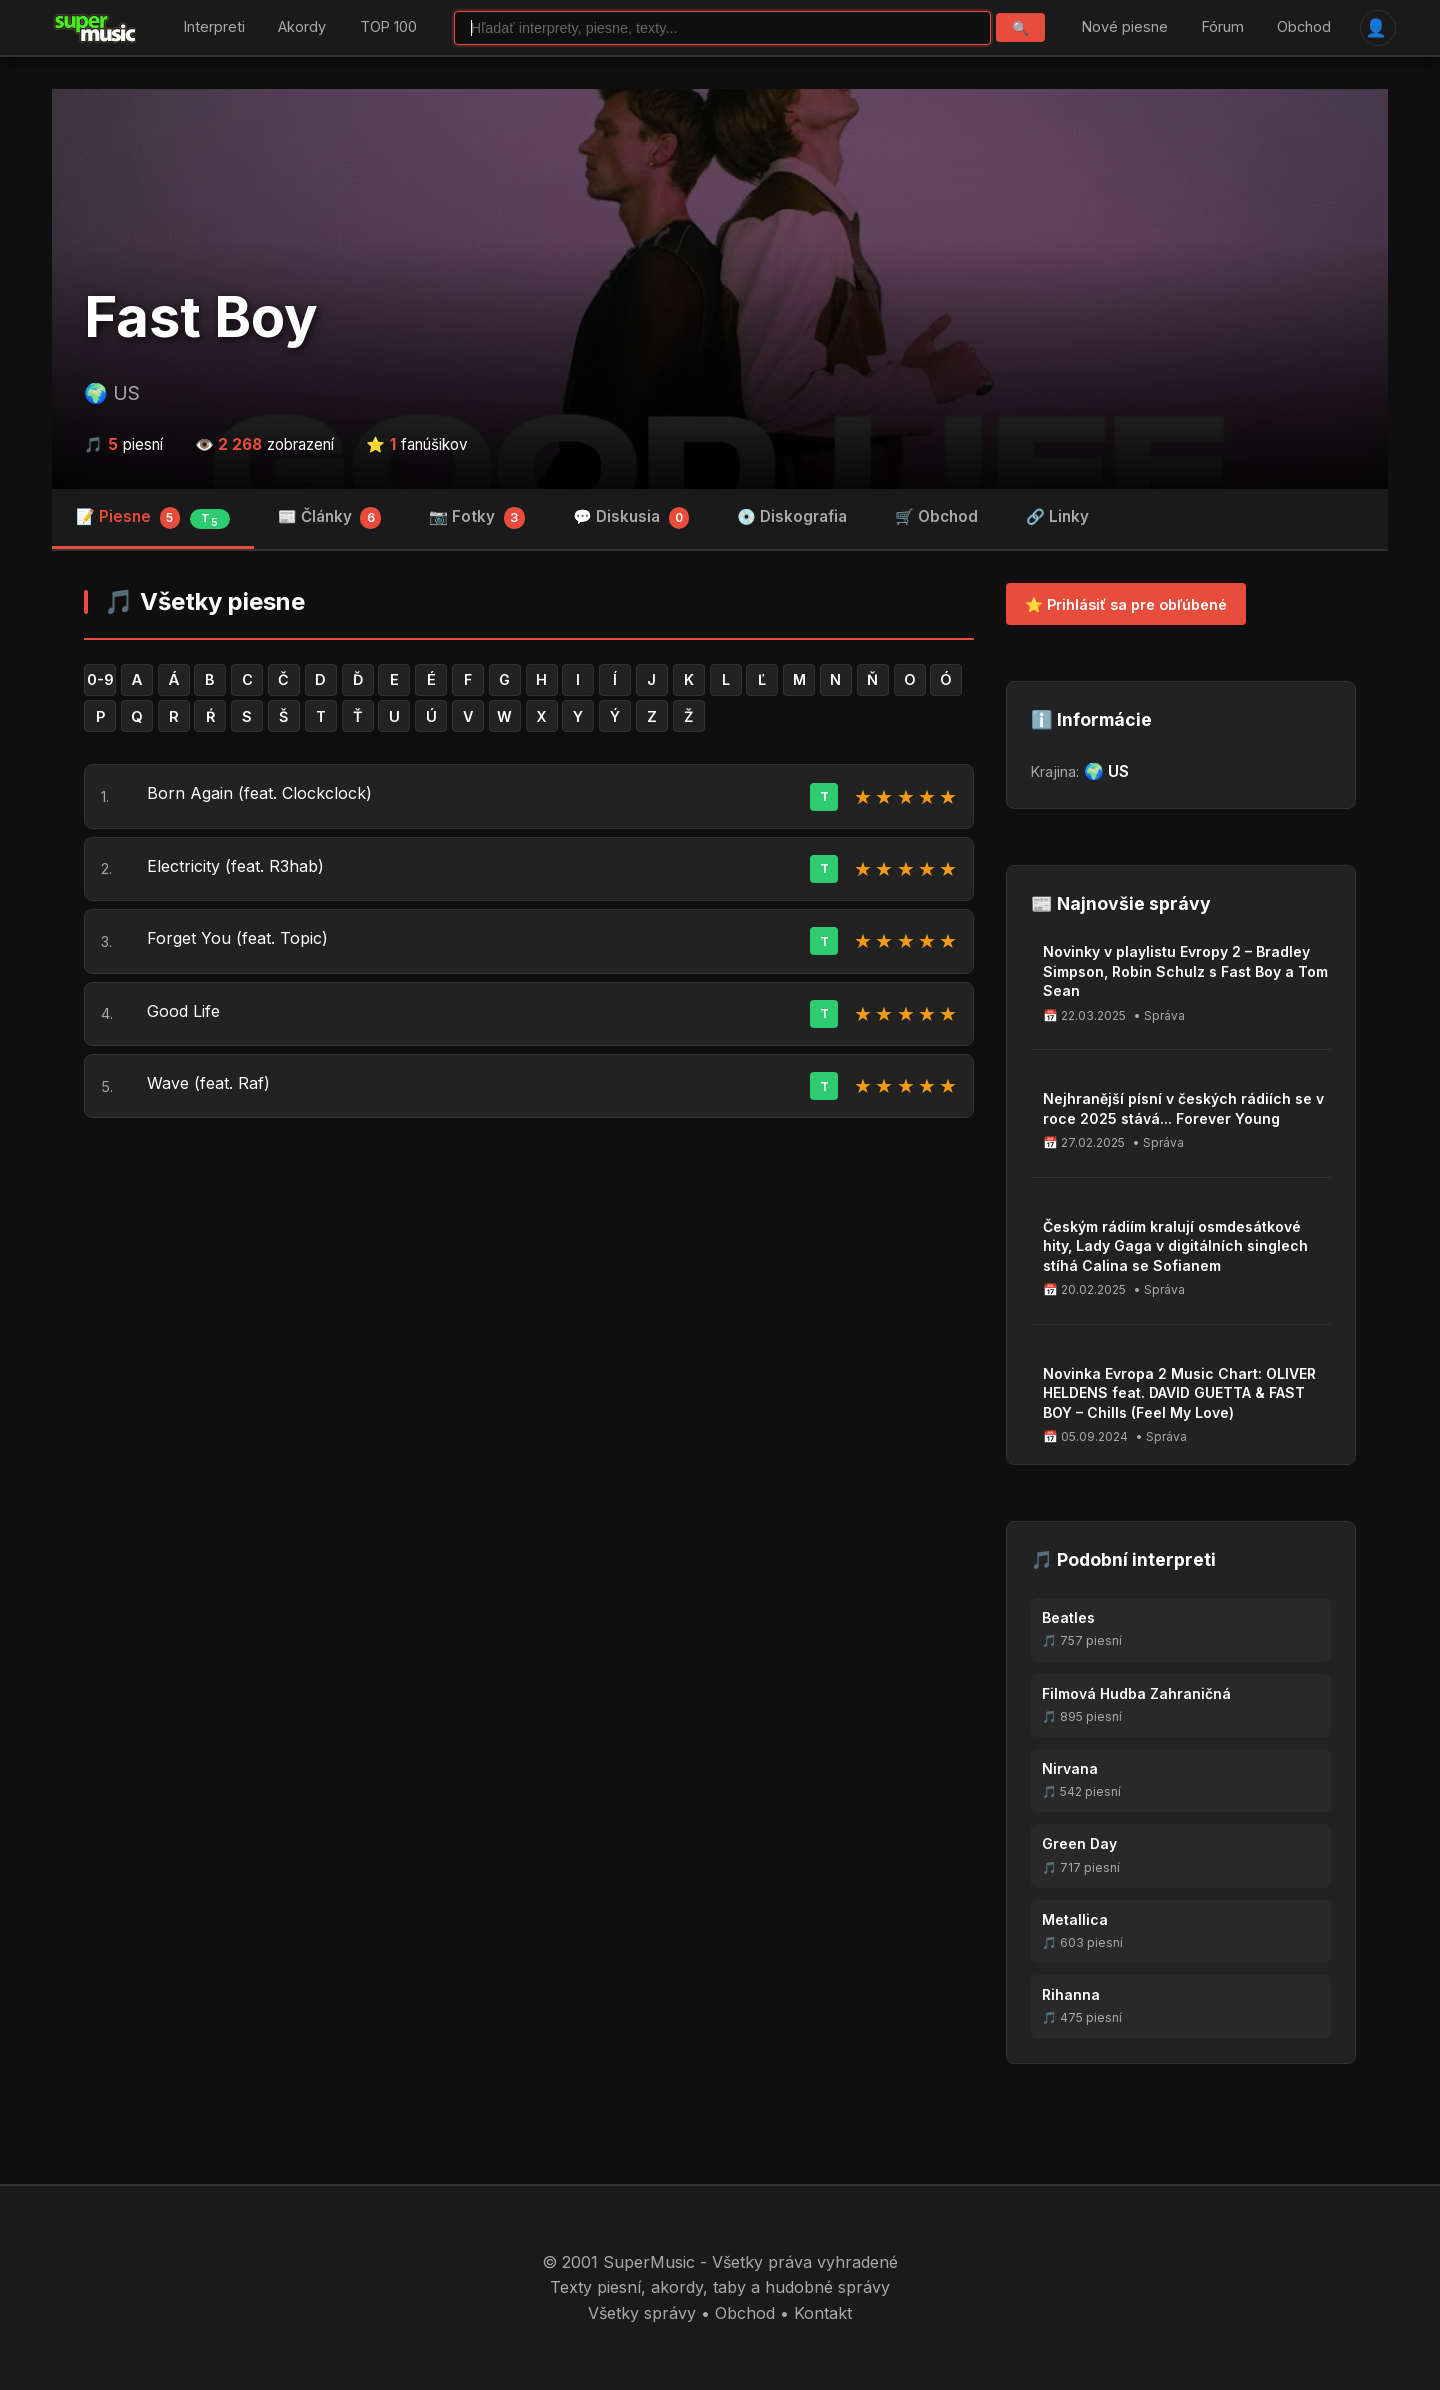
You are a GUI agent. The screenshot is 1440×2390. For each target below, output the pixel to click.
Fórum (1223, 27)
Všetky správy (642, 2313)
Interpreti (214, 27)
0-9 (100, 679)
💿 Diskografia (792, 516)
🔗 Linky (1057, 516)
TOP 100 (388, 27)
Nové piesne (1125, 27)
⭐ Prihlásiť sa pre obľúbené (1126, 604)
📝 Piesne (153, 518)
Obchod (1304, 27)
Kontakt (823, 2313)
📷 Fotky (477, 518)
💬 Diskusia (631, 518)
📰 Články (330, 518)
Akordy (302, 27)
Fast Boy (201, 317)
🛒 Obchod (936, 516)
